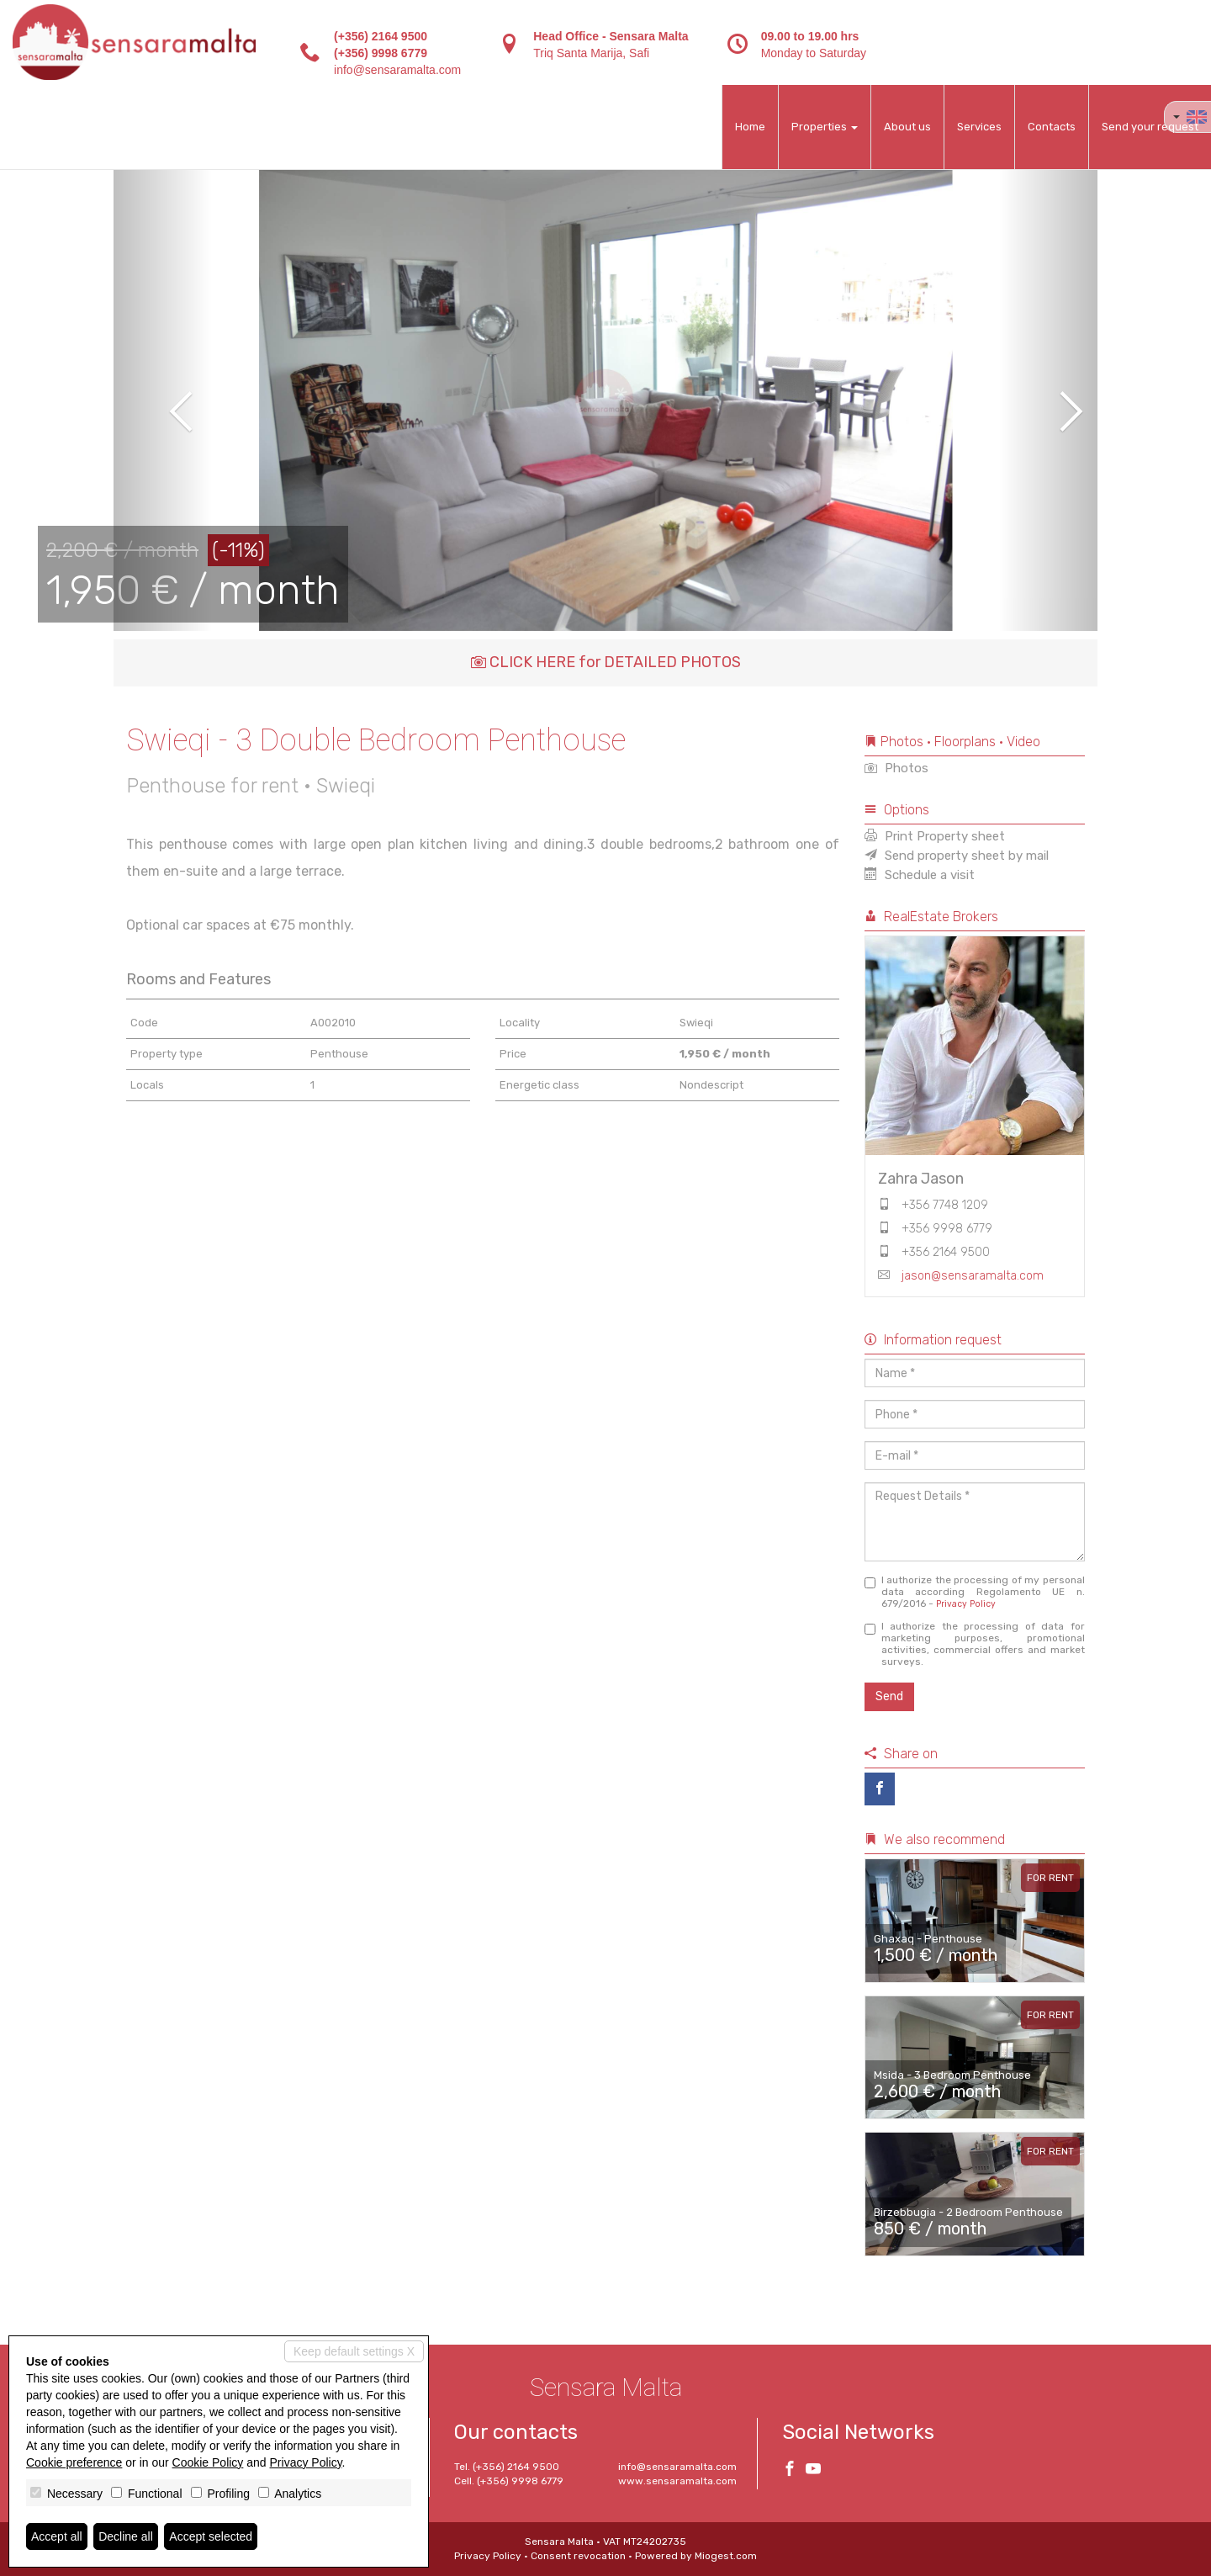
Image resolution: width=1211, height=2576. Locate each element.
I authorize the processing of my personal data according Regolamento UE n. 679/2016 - (975, 1591)
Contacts (1052, 126)
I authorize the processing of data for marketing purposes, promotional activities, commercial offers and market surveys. (975, 1643)
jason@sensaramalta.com (973, 1276)
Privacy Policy (966, 1603)
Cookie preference (74, 2462)
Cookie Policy (208, 2462)
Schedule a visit (920, 875)
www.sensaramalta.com (677, 2481)
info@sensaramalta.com (397, 70)
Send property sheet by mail (957, 855)
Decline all (125, 2536)
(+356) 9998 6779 (380, 53)
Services (979, 126)
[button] (163, 399)
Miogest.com (726, 2556)
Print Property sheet (935, 836)
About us (907, 126)
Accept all (56, 2536)
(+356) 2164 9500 (380, 36)
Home (750, 126)
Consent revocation (578, 2556)
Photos (896, 768)
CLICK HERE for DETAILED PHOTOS (606, 662)
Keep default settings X (354, 2351)
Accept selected (210, 2536)
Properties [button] (824, 126)
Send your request (1150, 126)
